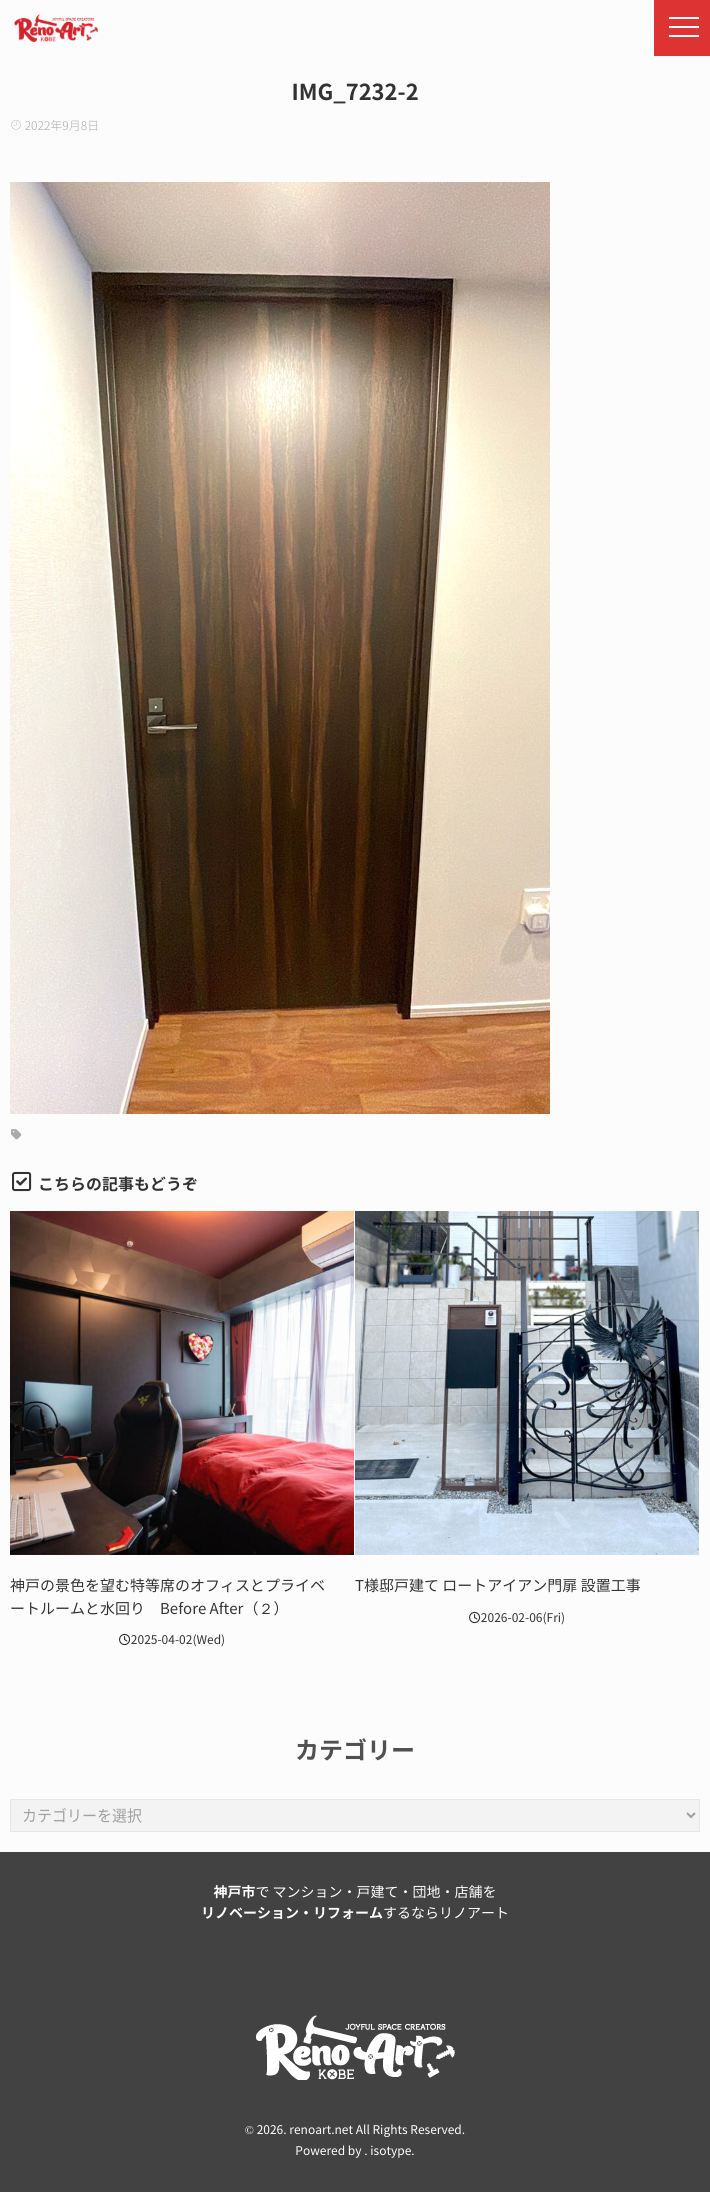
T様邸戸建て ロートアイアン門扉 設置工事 (498, 1585)
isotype (390, 2151)
